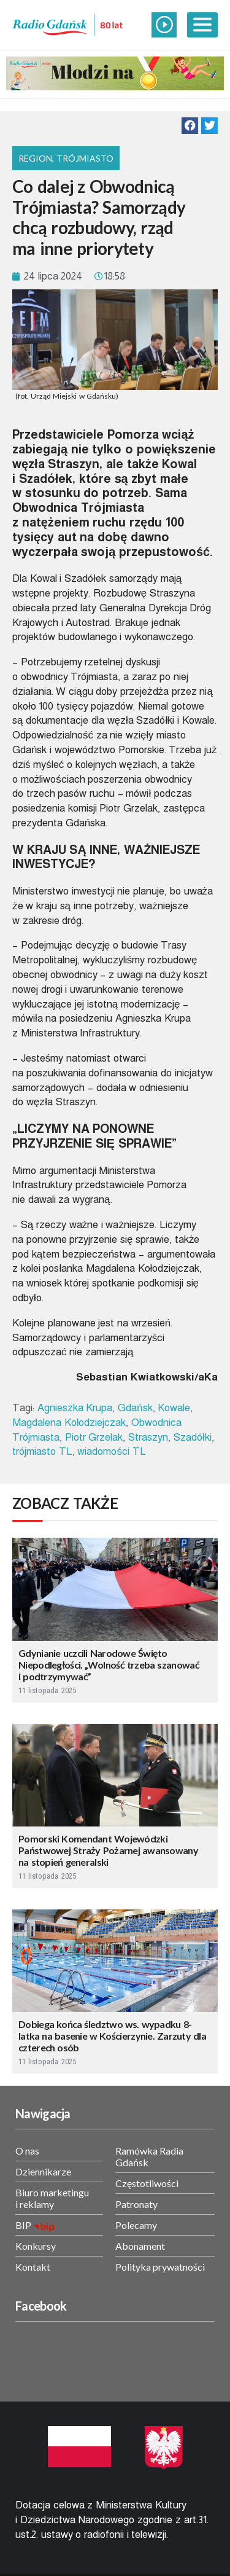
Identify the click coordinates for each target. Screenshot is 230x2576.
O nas (27, 2150)
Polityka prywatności (160, 2267)
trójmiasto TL (42, 1451)
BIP (23, 2225)
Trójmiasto (84, 158)
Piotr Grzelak (94, 1437)
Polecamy (136, 2225)
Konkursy (35, 2246)
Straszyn (148, 1437)
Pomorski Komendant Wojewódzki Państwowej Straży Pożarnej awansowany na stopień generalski (108, 1850)
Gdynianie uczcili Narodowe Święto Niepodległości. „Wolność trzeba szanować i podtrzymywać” (108, 1664)
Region (35, 158)
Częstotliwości (146, 2183)
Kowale (174, 1408)
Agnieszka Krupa (75, 1408)
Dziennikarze (43, 2171)
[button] (190, 125)
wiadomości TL (111, 1451)
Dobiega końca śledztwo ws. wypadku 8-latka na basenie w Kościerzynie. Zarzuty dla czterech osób (112, 2035)
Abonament (140, 2246)
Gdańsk (135, 1408)
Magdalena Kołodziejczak (69, 1422)
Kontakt (32, 2267)
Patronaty (136, 2204)
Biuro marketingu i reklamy (52, 2198)
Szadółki (193, 1437)
